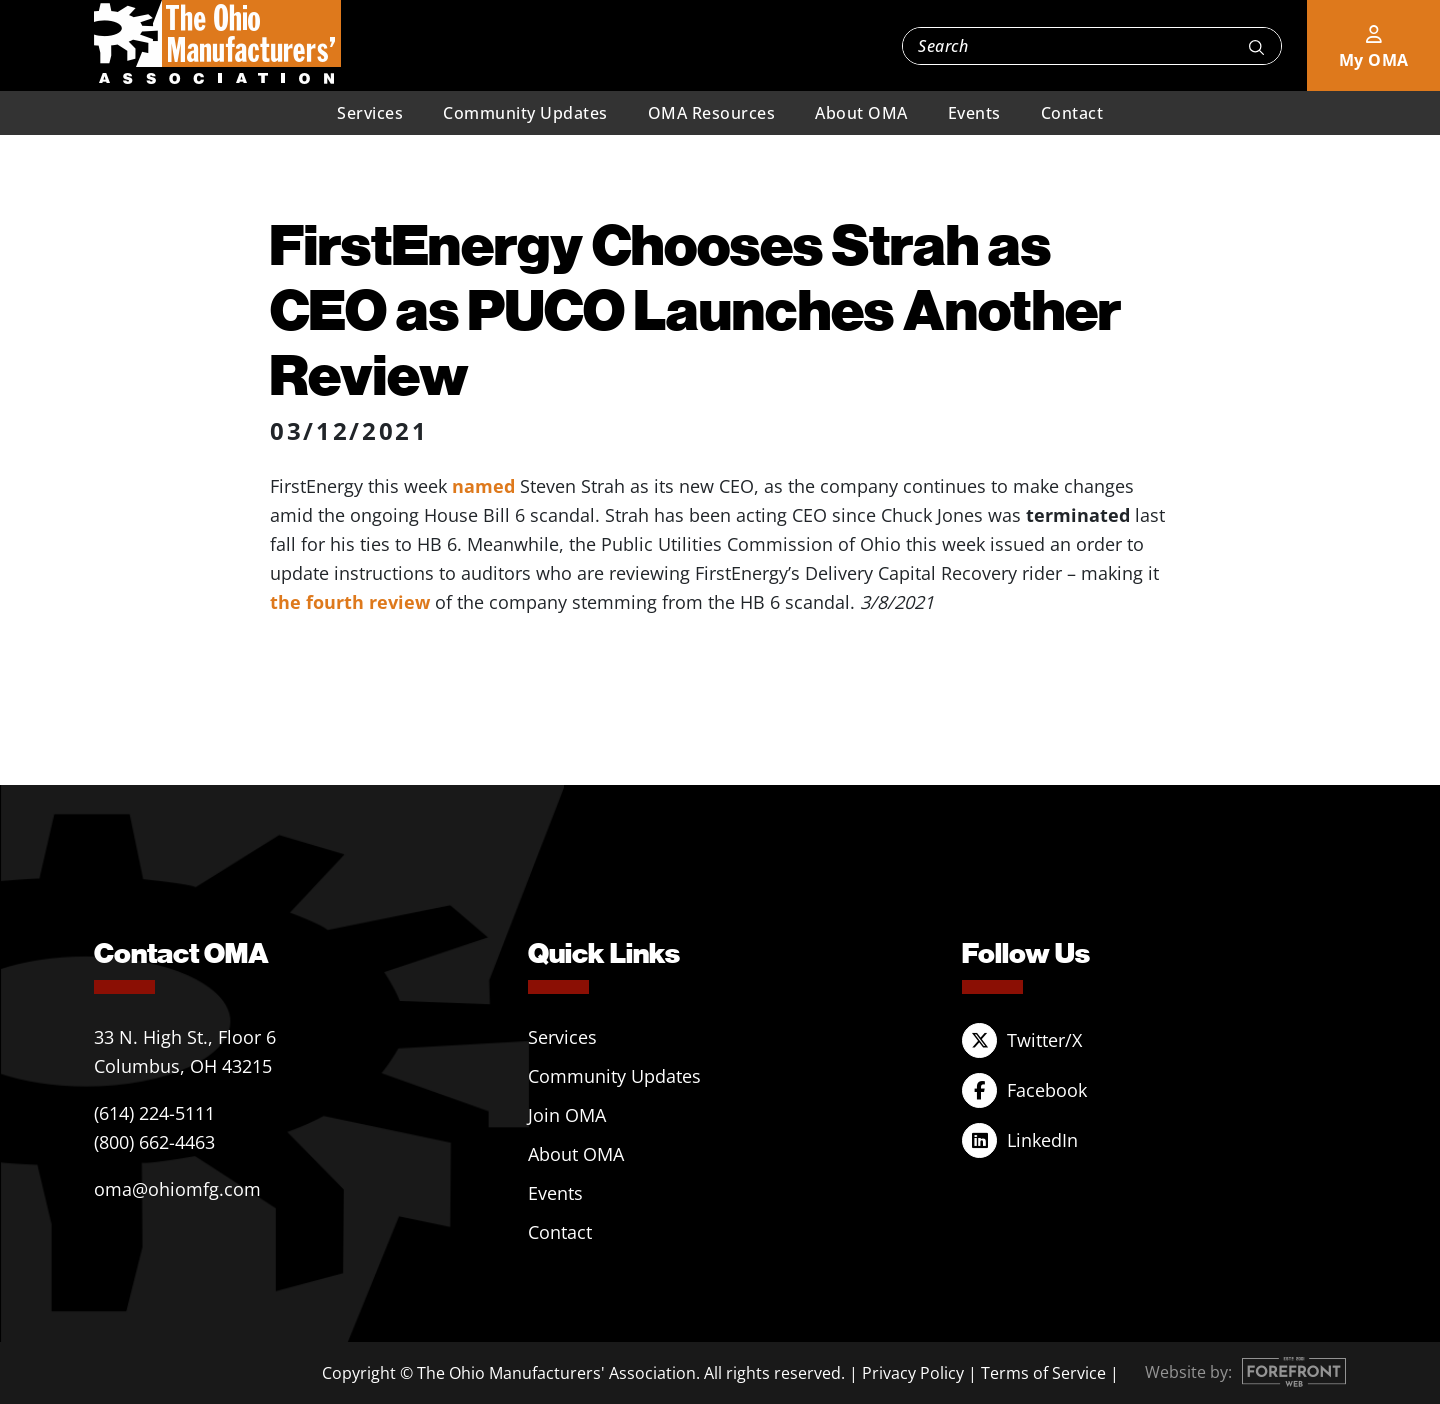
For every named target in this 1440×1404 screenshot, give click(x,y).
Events (974, 113)
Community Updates (525, 113)
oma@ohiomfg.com (177, 1189)
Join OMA (567, 1115)
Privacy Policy (913, 1373)
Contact (1072, 113)
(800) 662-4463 (154, 1142)
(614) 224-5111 (154, 1113)
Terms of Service (1043, 1373)
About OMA (861, 113)
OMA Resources (712, 113)
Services (370, 113)
